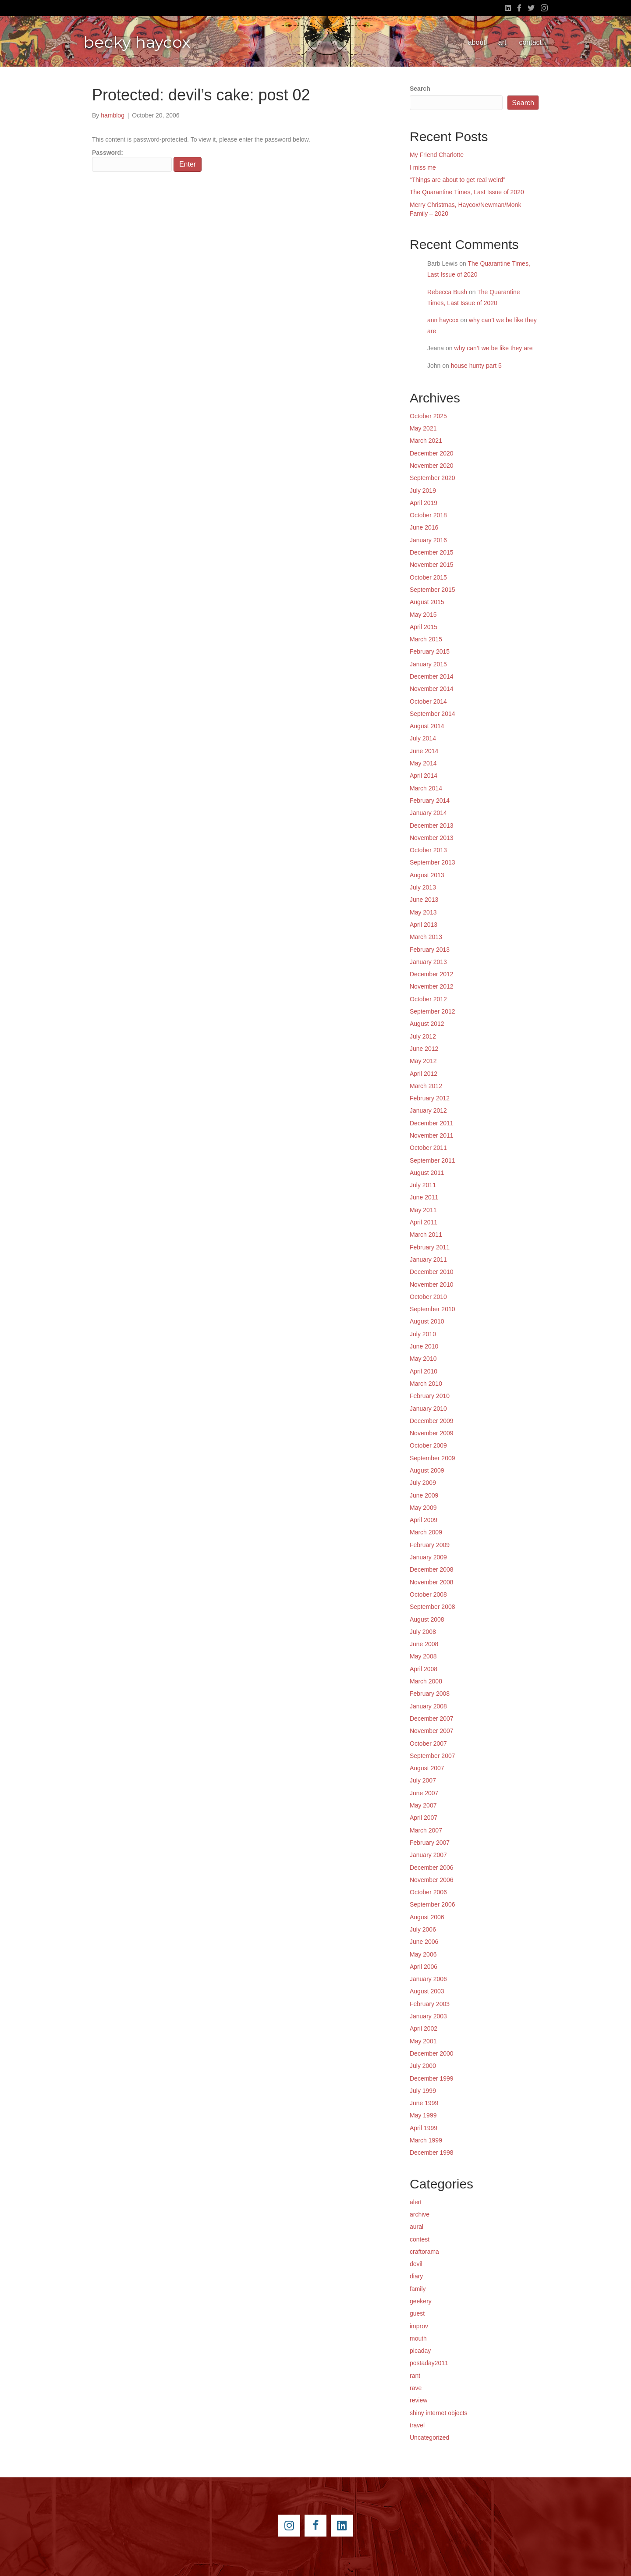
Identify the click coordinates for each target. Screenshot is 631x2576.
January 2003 (428, 2016)
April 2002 (423, 2028)
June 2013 (424, 899)
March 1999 (426, 2140)
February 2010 (430, 1395)
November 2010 (432, 1284)
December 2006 (432, 1867)
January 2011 (428, 1259)
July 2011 (423, 1184)
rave (416, 2387)
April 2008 (423, 1668)
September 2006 (432, 1904)
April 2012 (423, 1073)
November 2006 (432, 1879)
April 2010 (423, 1371)
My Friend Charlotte (437, 154)
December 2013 (432, 825)
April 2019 (423, 502)
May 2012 (423, 1060)
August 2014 (427, 725)
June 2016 (424, 527)
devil (416, 2263)
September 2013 (432, 862)
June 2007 (424, 1793)
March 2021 (426, 440)
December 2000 (432, 2053)
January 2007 (428, 1854)
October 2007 (428, 1743)
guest (417, 2313)
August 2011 (427, 1172)
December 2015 (432, 552)
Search (420, 88)
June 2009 (424, 1495)
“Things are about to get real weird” (457, 179)
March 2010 (426, 1383)
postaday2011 (429, 2362)
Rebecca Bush (447, 291)
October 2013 (428, 850)
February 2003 (430, 2003)
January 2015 (428, 664)
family (418, 2288)
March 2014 (426, 788)
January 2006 (428, 1978)
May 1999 (423, 2115)
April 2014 (423, 775)
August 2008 (427, 1619)
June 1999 (424, 2102)
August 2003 (427, 1991)
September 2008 (432, 1606)
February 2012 (430, 1098)
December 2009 (432, 1420)
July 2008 (423, 1631)
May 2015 (423, 614)
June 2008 (424, 1643)
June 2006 (424, 1941)
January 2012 (428, 1110)
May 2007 (423, 1805)
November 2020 (432, 465)
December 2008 (432, 1569)
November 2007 (432, 1730)
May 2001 (423, 2041)
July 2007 (423, 1780)
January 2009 (428, 1557)
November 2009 (432, 1433)
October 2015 (428, 577)
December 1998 (432, 2152)
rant (415, 2375)
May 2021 (423, 428)
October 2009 (428, 1445)
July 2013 (423, 887)
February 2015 (430, 651)
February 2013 (430, 949)
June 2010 (424, 1346)
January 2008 (428, 1706)
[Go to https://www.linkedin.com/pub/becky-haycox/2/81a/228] (342, 2526)
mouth (418, 2338)
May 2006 (423, 1954)
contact (530, 42)
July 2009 (423, 1482)
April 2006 (423, 1966)
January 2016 (428, 540)
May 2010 (423, 1358)
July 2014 (423, 738)
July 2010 (423, 1334)
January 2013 (428, 961)
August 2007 (427, 1768)
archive (419, 2214)
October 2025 (428, 416)
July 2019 (423, 490)
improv (419, 2326)
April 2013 (423, 924)
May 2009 (423, 1507)
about (477, 42)
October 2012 (428, 999)
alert (416, 2202)
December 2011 (432, 1123)
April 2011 (423, 1222)
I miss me (423, 167)
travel (417, 2425)
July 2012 (423, 1036)
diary (416, 2276)
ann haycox (443, 320)
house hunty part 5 (476, 365)
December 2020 (432, 453)
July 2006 (423, 1929)
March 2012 (426, 1085)
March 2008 (426, 1681)
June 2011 (424, 1197)
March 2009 (426, 1532)
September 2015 (432, 589)
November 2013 (432, 837)
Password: (132, 160)
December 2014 (432, 676)
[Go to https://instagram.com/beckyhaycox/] (289, 2526)
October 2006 (428, 1892)
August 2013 (427, 875)
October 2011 (428, 1147)
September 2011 (432, 1160)
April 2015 (423, 626)
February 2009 (430, 1544)
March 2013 (426, 936)
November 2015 (432, 564)
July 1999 (423, 2090)
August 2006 (427, 1917)
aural (416, 2226)
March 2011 (426, 1234)
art (502, 42)
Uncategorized (429, 2437)
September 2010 (432, 1309)
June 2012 (424, 1048)
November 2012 (432, 986)
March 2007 (426, 1830)
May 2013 (423, 912)
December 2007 (432, 1718)
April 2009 (423, 1519)
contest (419, 2239)
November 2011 (432, 1135)
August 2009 (427, 1470)
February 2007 (430, 1842)
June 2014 (424, 750)
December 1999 (432, 2078)
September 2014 (432, 713)
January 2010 (428, 1408)
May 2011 (423, 1209)
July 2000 (423, 2065)
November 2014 (432, 688)
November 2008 (432, 1582)
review (418, 2400)
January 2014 (428, 812)
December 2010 (432, 1271)
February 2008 (430, 1693)
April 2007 (423, 1817)
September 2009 (432, 1458)
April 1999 (423, 2127)
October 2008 (428, 1594)
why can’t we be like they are (493, 348)
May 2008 (423, 1656)
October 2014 (428, 701)
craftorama (424, 2251)
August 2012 (427, 1023)
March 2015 (426, 639)
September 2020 (432, 477)
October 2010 (428, 1296)
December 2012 (432, 974)
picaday (420, 2350)
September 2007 (432, 1755)
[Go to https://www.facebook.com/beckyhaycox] (315, 2526)
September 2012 (432, 1011)
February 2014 (430, 800)
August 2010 (427, 1321)
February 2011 (430, 1247)
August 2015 (427, 601)
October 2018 (428, 515)
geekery (421, 2301)
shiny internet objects (439, 2412)
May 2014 (423, 763)
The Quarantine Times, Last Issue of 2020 (467, 192)
